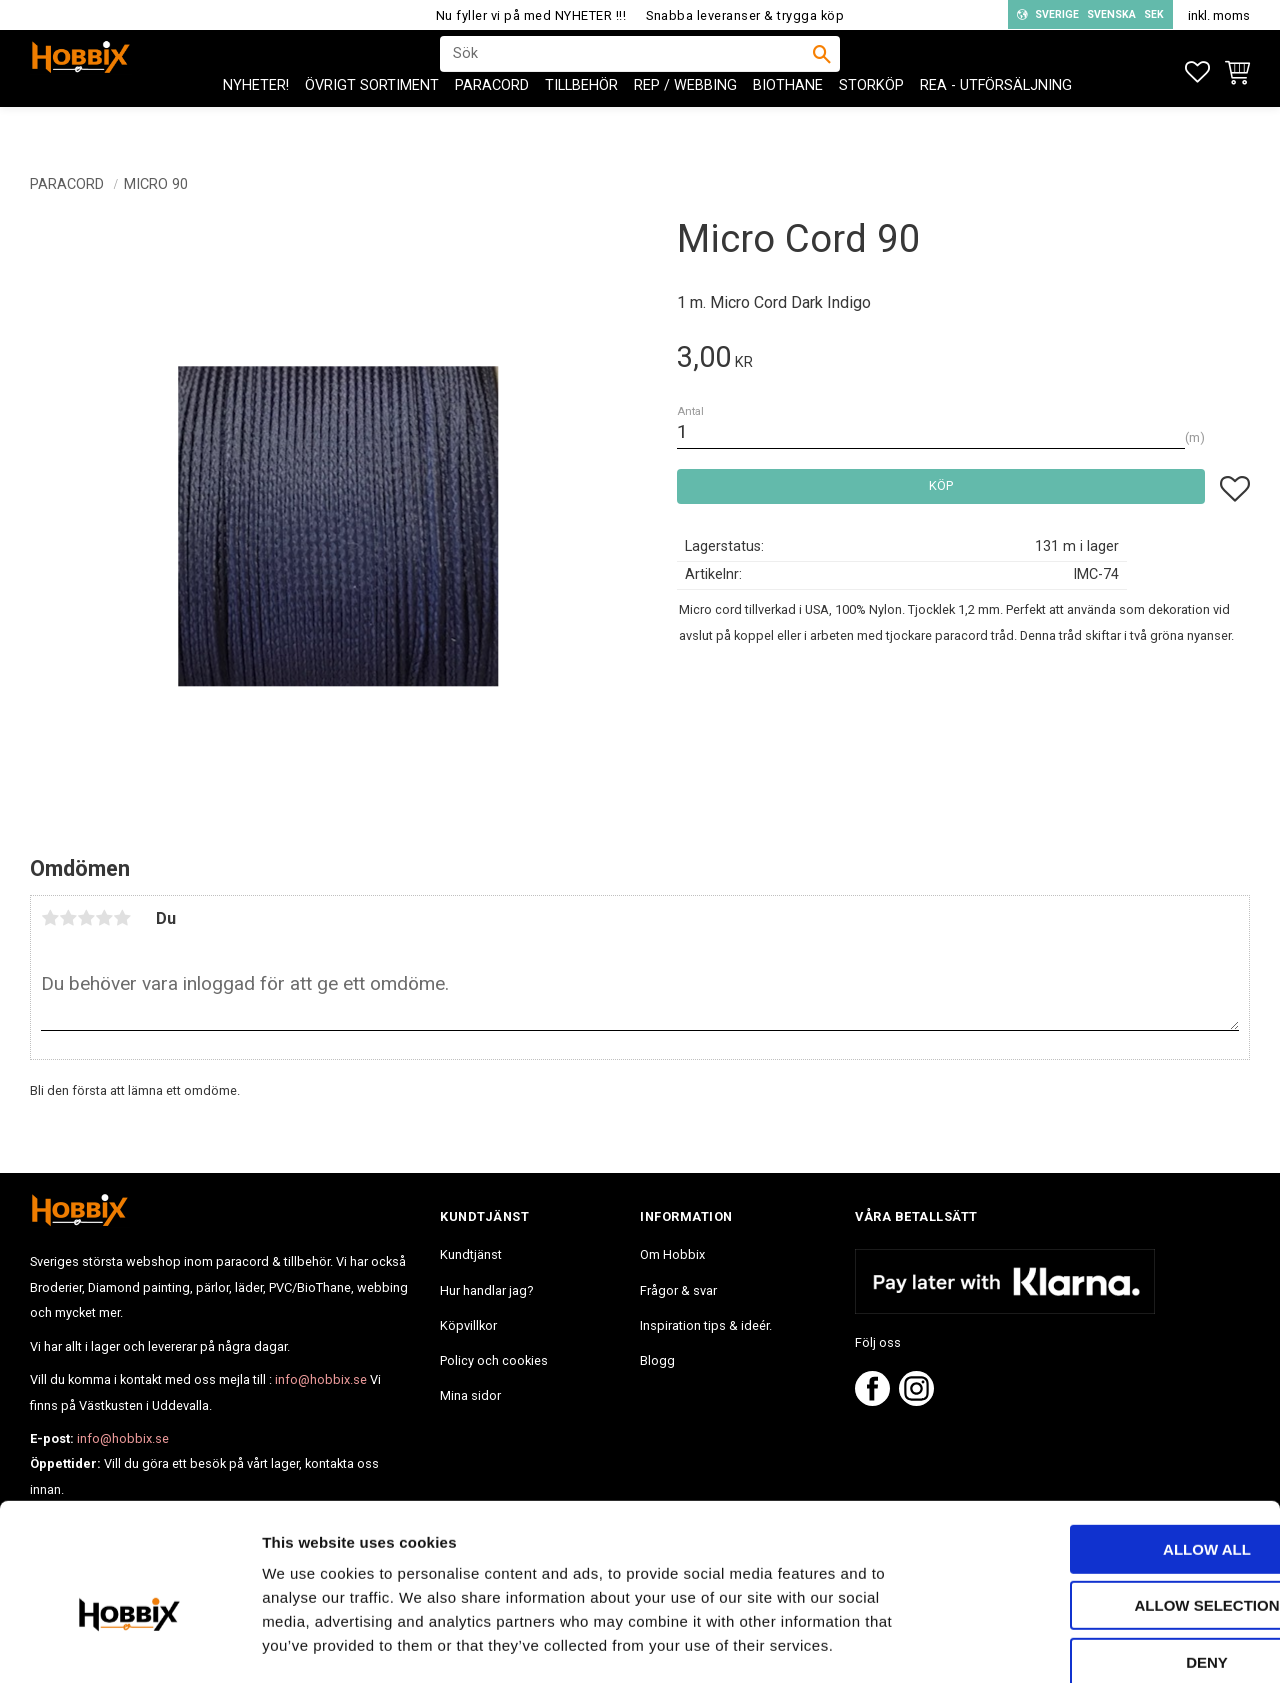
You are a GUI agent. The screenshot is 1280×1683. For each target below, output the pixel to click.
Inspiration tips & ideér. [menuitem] (706, 1325)
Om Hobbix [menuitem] (672, 1254)
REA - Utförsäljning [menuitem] (996, 120)
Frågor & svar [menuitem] (678, 1290)
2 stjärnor (68, 918)
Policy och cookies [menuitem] (494, 1360)
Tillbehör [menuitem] (581, 120)
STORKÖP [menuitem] (871, 120)
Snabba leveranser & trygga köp (745, 15)
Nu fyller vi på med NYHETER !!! (531, 15)
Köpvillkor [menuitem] (468, 1325)
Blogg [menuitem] (657, 1360)
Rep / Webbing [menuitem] (685, 120)
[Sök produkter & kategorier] (627, 71)
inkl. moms (1219, 15)
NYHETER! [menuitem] (256, 120)
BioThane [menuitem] (788, 120)
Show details (1049, 1643)
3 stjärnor (86, 918)
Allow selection (1113, 1500)
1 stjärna (50, 918)
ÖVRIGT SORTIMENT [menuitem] (372, 120)
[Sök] (822, 71)
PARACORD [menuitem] (492, 120)
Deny (1113, 1556)
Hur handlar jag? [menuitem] (486, 1290)
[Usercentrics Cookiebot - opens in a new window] (129, 1644)
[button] (1197, 72)
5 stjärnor (122, 918)
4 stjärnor (104, 918)
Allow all (1113, 1443)
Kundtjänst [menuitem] (471, 1254)
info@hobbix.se (321, 1379)
